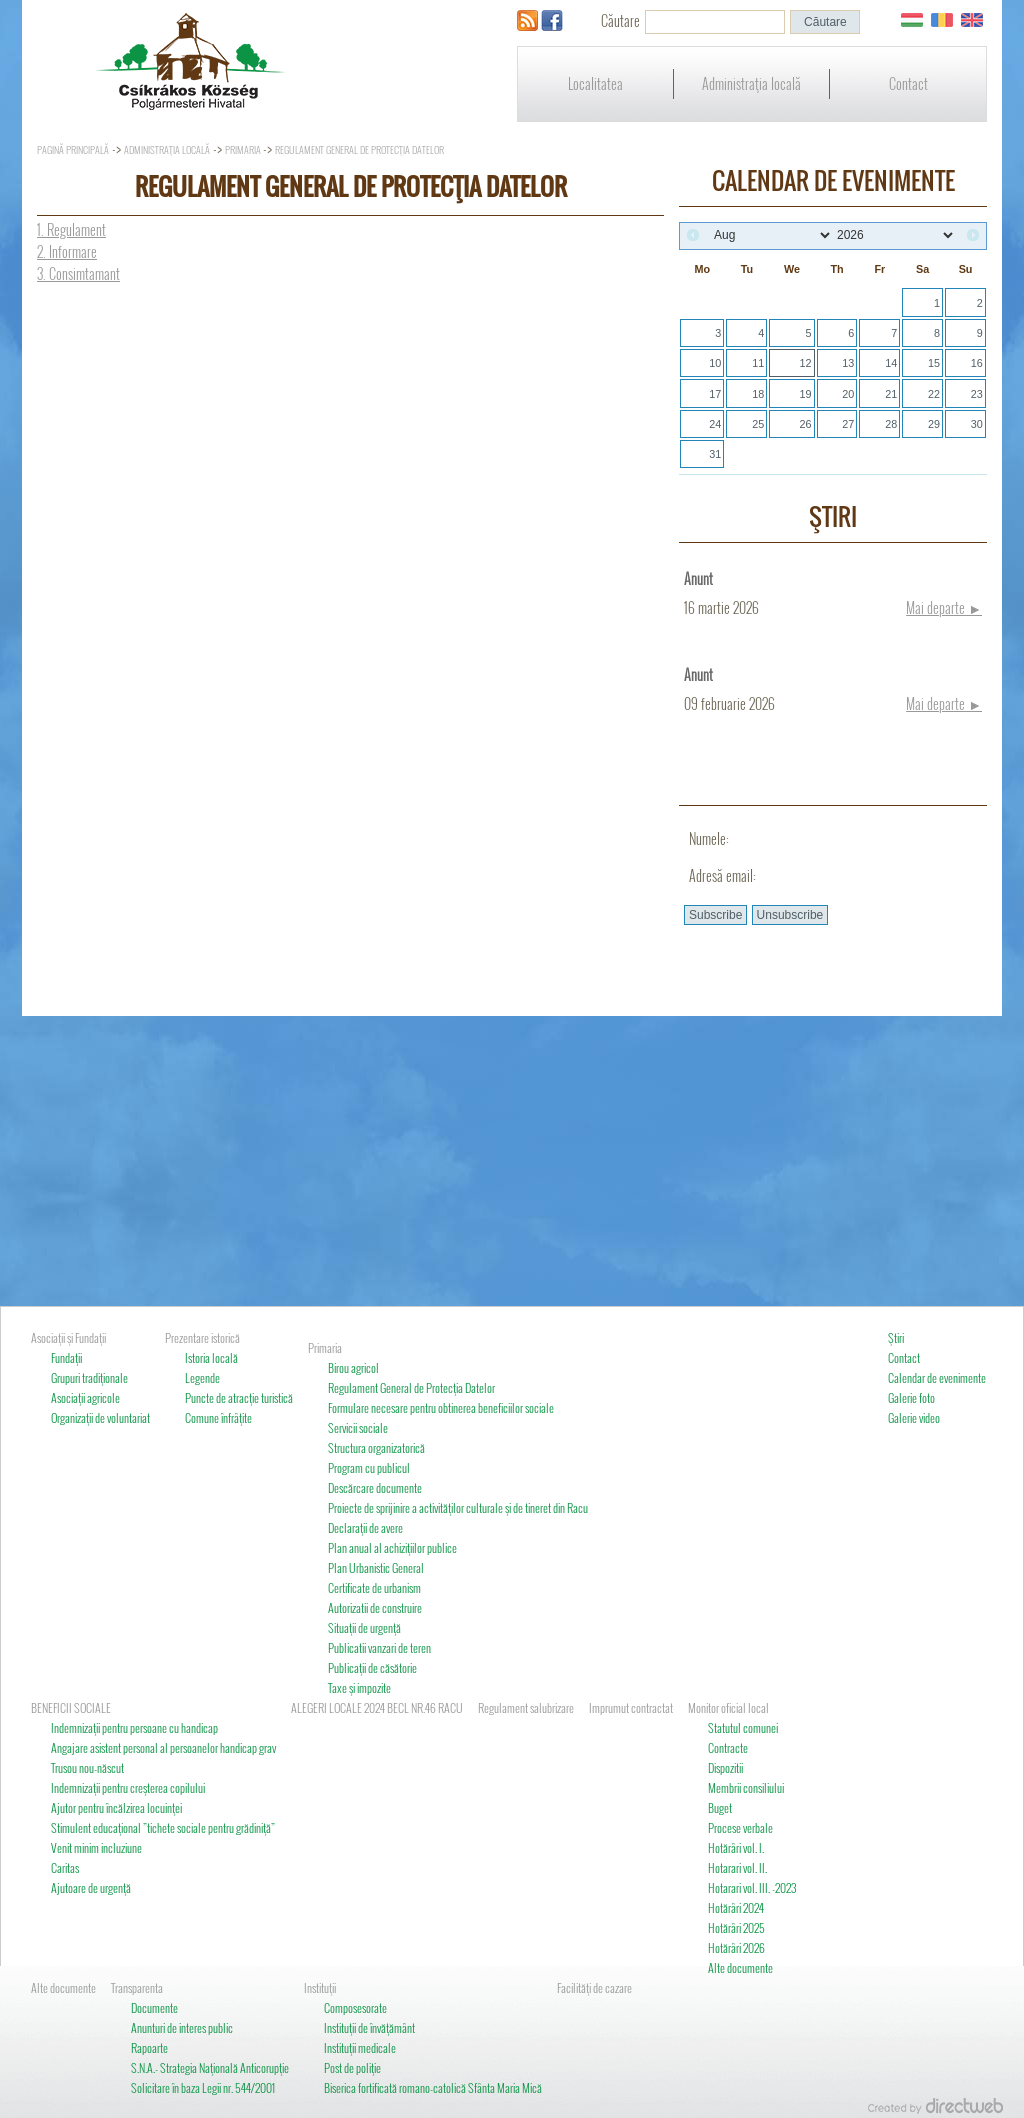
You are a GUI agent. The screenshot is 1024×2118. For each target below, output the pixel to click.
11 (758, 363)
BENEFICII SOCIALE (71, 1707)
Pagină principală (73, 149)
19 (805, 394)
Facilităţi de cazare (594, 1987)
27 (848, 424)
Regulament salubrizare (526, 1707)
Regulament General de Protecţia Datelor (359, 149)
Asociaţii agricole (85, 1397)
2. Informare (67, 251)
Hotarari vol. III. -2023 (752, 1887)
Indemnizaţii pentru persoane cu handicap (134, 1727)
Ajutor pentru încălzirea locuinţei (116, 1807)
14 (891, 363)
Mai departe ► (944, 607)
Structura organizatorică (376, 1447)
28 (891, 424)
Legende (202, 1377)
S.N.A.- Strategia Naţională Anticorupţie (210, 2067)
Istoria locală (211, 1357)
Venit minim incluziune (96, 1847)
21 (891, 394)
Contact (908, 83)
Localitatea (595, 83)
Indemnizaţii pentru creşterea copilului (128, 1787)
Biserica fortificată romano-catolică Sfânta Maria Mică (433, 2087)
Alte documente (740, 1967)
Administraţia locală (751, 83)
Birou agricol (353, 1367)
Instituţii (320, 1987)
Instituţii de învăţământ (369, 2027)
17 (715, 394)
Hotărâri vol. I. (736, 1847)
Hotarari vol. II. (737, 1867)
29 (934, 424)
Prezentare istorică (202, 1337)
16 (977, 363)
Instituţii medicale (360, 2047)
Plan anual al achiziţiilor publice (392, 1547)
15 (934, 363)
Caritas (65, 1867)
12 (805, 363)
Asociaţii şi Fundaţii (68, 1337)
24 (715, 424)
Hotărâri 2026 (736, 1947)
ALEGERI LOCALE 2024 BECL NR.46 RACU (377, 1707)
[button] (825, 22)
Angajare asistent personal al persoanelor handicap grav (163, 1747)
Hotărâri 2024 (736, 1907)
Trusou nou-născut (87, 1767)
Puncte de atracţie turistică (239, 1397)
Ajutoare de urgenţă (91, 1887)
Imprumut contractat (631, 1707)
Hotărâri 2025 (736, 1927)
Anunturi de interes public (182, 2027)
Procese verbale (740, 1827)
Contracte (728, 1747)
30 (977, 424)
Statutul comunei (743, 1727)
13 (848, 363)
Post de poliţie (352, 2067)
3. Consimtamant (78, 273)
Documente (154, 2007)
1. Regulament (71, 229)
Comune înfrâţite (218, 1417)
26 (805, 424)
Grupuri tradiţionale (89, 1377)
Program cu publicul (369, 1467)
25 (758, 424)
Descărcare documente (375, 1487)
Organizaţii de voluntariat (100, 1417)
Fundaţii (66, 1357)
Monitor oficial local (728, 1707)
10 (715, 363)
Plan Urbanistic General (376, 1567)
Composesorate (355, 2007)
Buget (720, 1807)
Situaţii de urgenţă (364, 1627)
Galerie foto (911, 1397)
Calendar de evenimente (937, 1377)
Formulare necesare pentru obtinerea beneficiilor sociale (441, 1407)
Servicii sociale (358, 1427)
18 (758, 394)
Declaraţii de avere (365, 1527)
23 (977, 394)
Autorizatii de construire (375, 1607)
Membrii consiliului (746, 1787)
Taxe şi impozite (359, 1687)
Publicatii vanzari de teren (379, 1647)
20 (848, 394)
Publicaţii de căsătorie (372, 1667)
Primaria (244, 149)
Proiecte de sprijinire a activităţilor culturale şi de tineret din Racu (458, 1507)
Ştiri (896, 1337)
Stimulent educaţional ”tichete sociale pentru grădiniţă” (163, 1827)
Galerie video (914, 1417)
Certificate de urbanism (374, 1587)
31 (715, 454)
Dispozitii (725, 1767)
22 (934, 394)
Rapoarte (149, 2047)
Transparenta (137, 1987)
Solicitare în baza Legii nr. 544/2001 (203, 2087)
